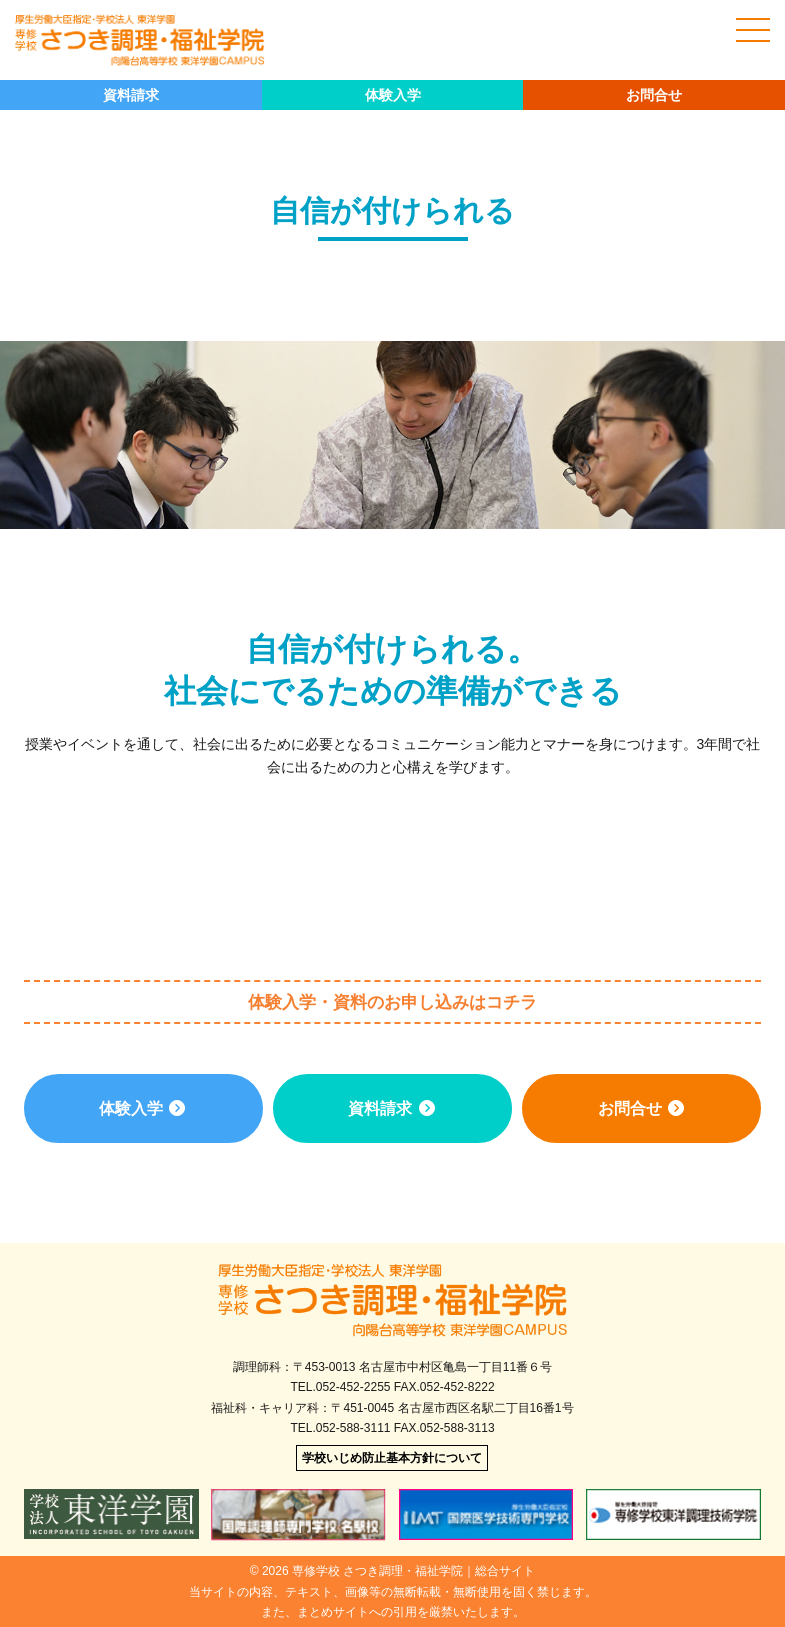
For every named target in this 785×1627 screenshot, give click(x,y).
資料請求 (131, 95)
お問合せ (654, 95)
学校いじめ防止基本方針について (392, 1458)
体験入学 (393, 95)
